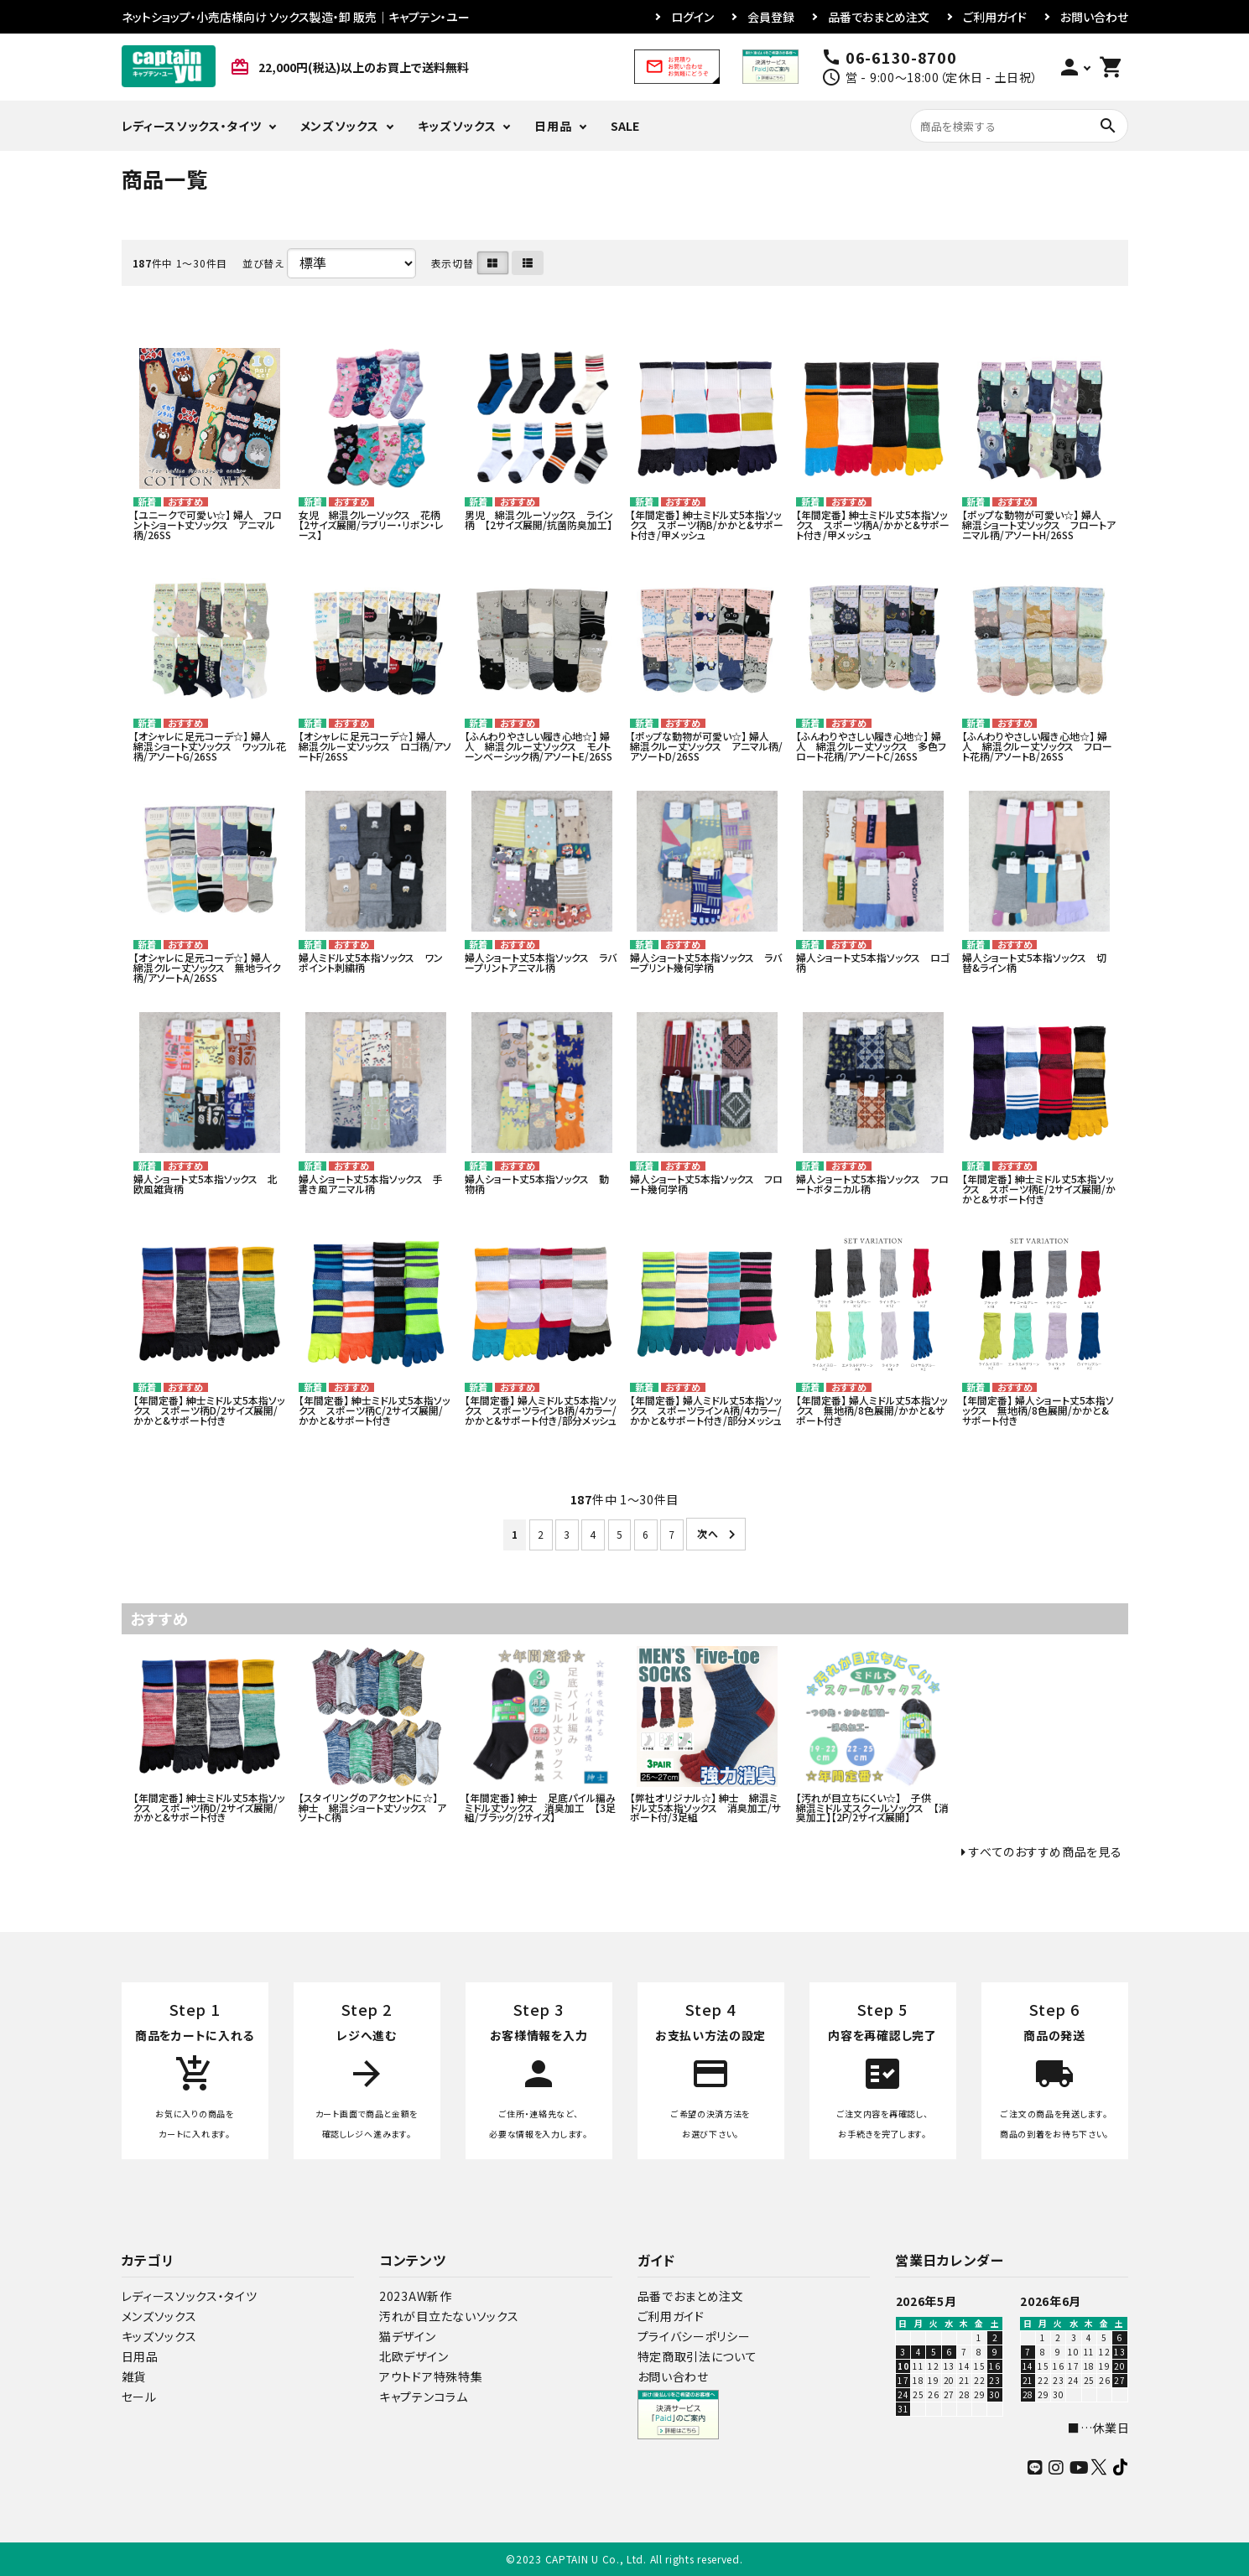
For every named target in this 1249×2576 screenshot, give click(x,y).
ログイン (692, 16)
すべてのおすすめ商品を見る (1045, 1851)
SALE (625, 125)
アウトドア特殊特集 (430, 2376)
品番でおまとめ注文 (878, 16)
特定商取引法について (697, 2356)
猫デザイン (407, 2336)
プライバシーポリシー (694, 2336)
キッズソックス (457, 125)
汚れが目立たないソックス (448, 2316)
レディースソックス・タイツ (192, 125)
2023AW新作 (415, 2296)
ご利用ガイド (995, 16)
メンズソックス (339, 125)
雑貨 (134, 2376)
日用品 (552, 125)
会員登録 (770, 16)
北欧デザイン (413, 2356)
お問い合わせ (1094, 16)
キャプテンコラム (423, 2396)
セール (139, 2396)
